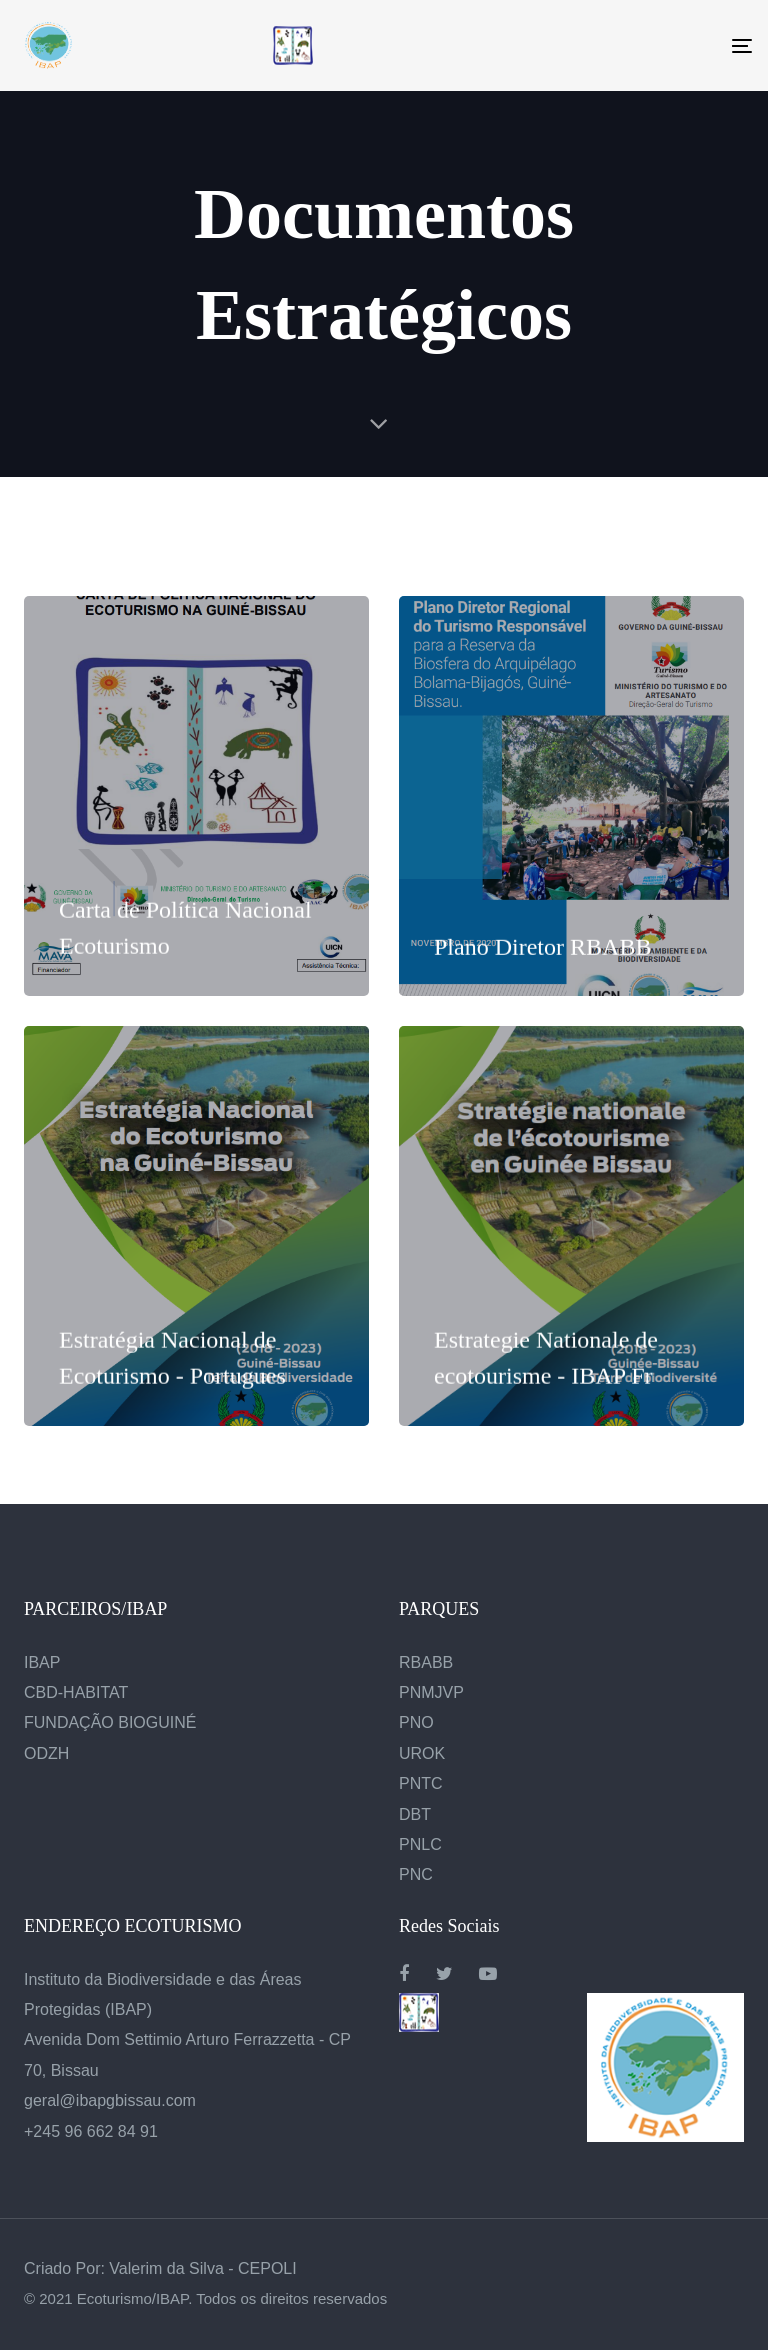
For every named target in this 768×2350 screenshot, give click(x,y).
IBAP (42, 1662)
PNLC (420, 1844)
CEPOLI (267, 2268)
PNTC (421, 1783)
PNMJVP (431, 1692)
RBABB (426, 1662)
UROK (422, 1753)
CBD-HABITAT (76, 1692)
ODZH (46, 1753)
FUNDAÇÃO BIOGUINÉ (110, 1722)
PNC (416, 1874)
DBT (415, 1814)
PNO (416, 1722)
